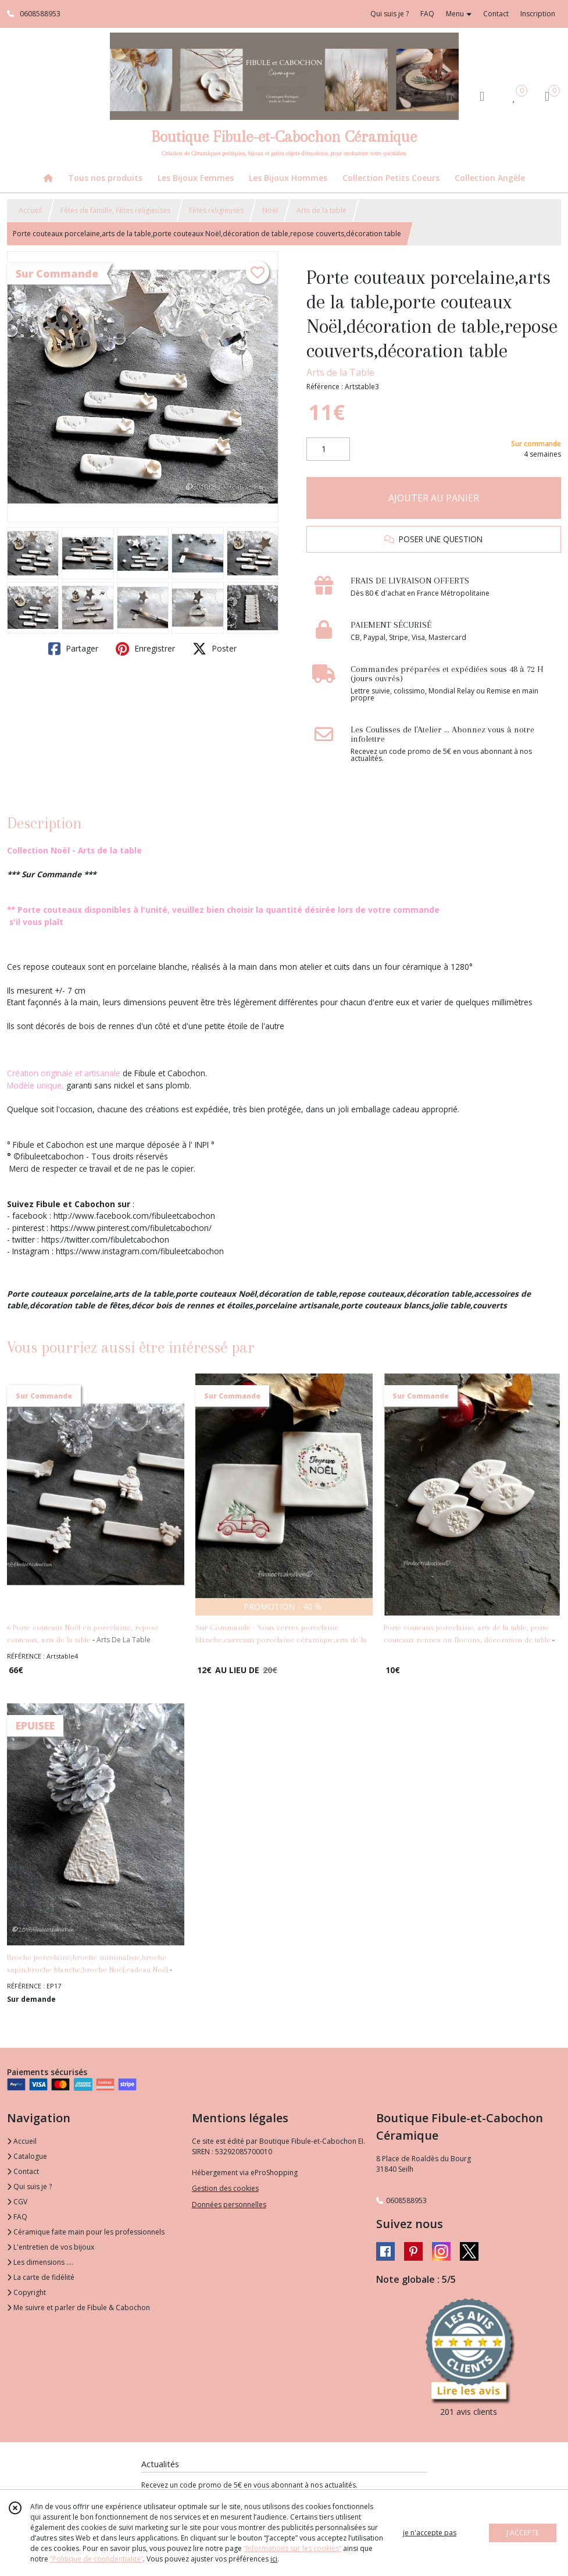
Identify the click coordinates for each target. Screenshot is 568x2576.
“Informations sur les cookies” (292, 2548)
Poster (214, 649)
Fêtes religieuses (216, 210)
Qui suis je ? (29, 2186)
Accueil (30, 210)
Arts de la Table (340, 372)
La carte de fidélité (40, 2277)
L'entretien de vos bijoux (50, 2247)
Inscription (537, 14)
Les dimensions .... (40, 2262)
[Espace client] (482, 95)
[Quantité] (328, 449)
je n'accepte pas (429, 2533)
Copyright (26, 2292)
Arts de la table (321, 210)
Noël (270, 210)
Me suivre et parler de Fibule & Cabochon (78, 2307)
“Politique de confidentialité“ (96, 2559)
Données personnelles (229, 2204)
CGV (17, 2202)
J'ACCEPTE (522, 2533)
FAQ (17, 2217)
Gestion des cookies (225, 2188)
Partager (73, 649)
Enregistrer (145, 649)
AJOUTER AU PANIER (433, 498)
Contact (496, 14)
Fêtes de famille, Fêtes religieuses (115, 210)
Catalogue (27, 2156)
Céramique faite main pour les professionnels (86, 2232)
